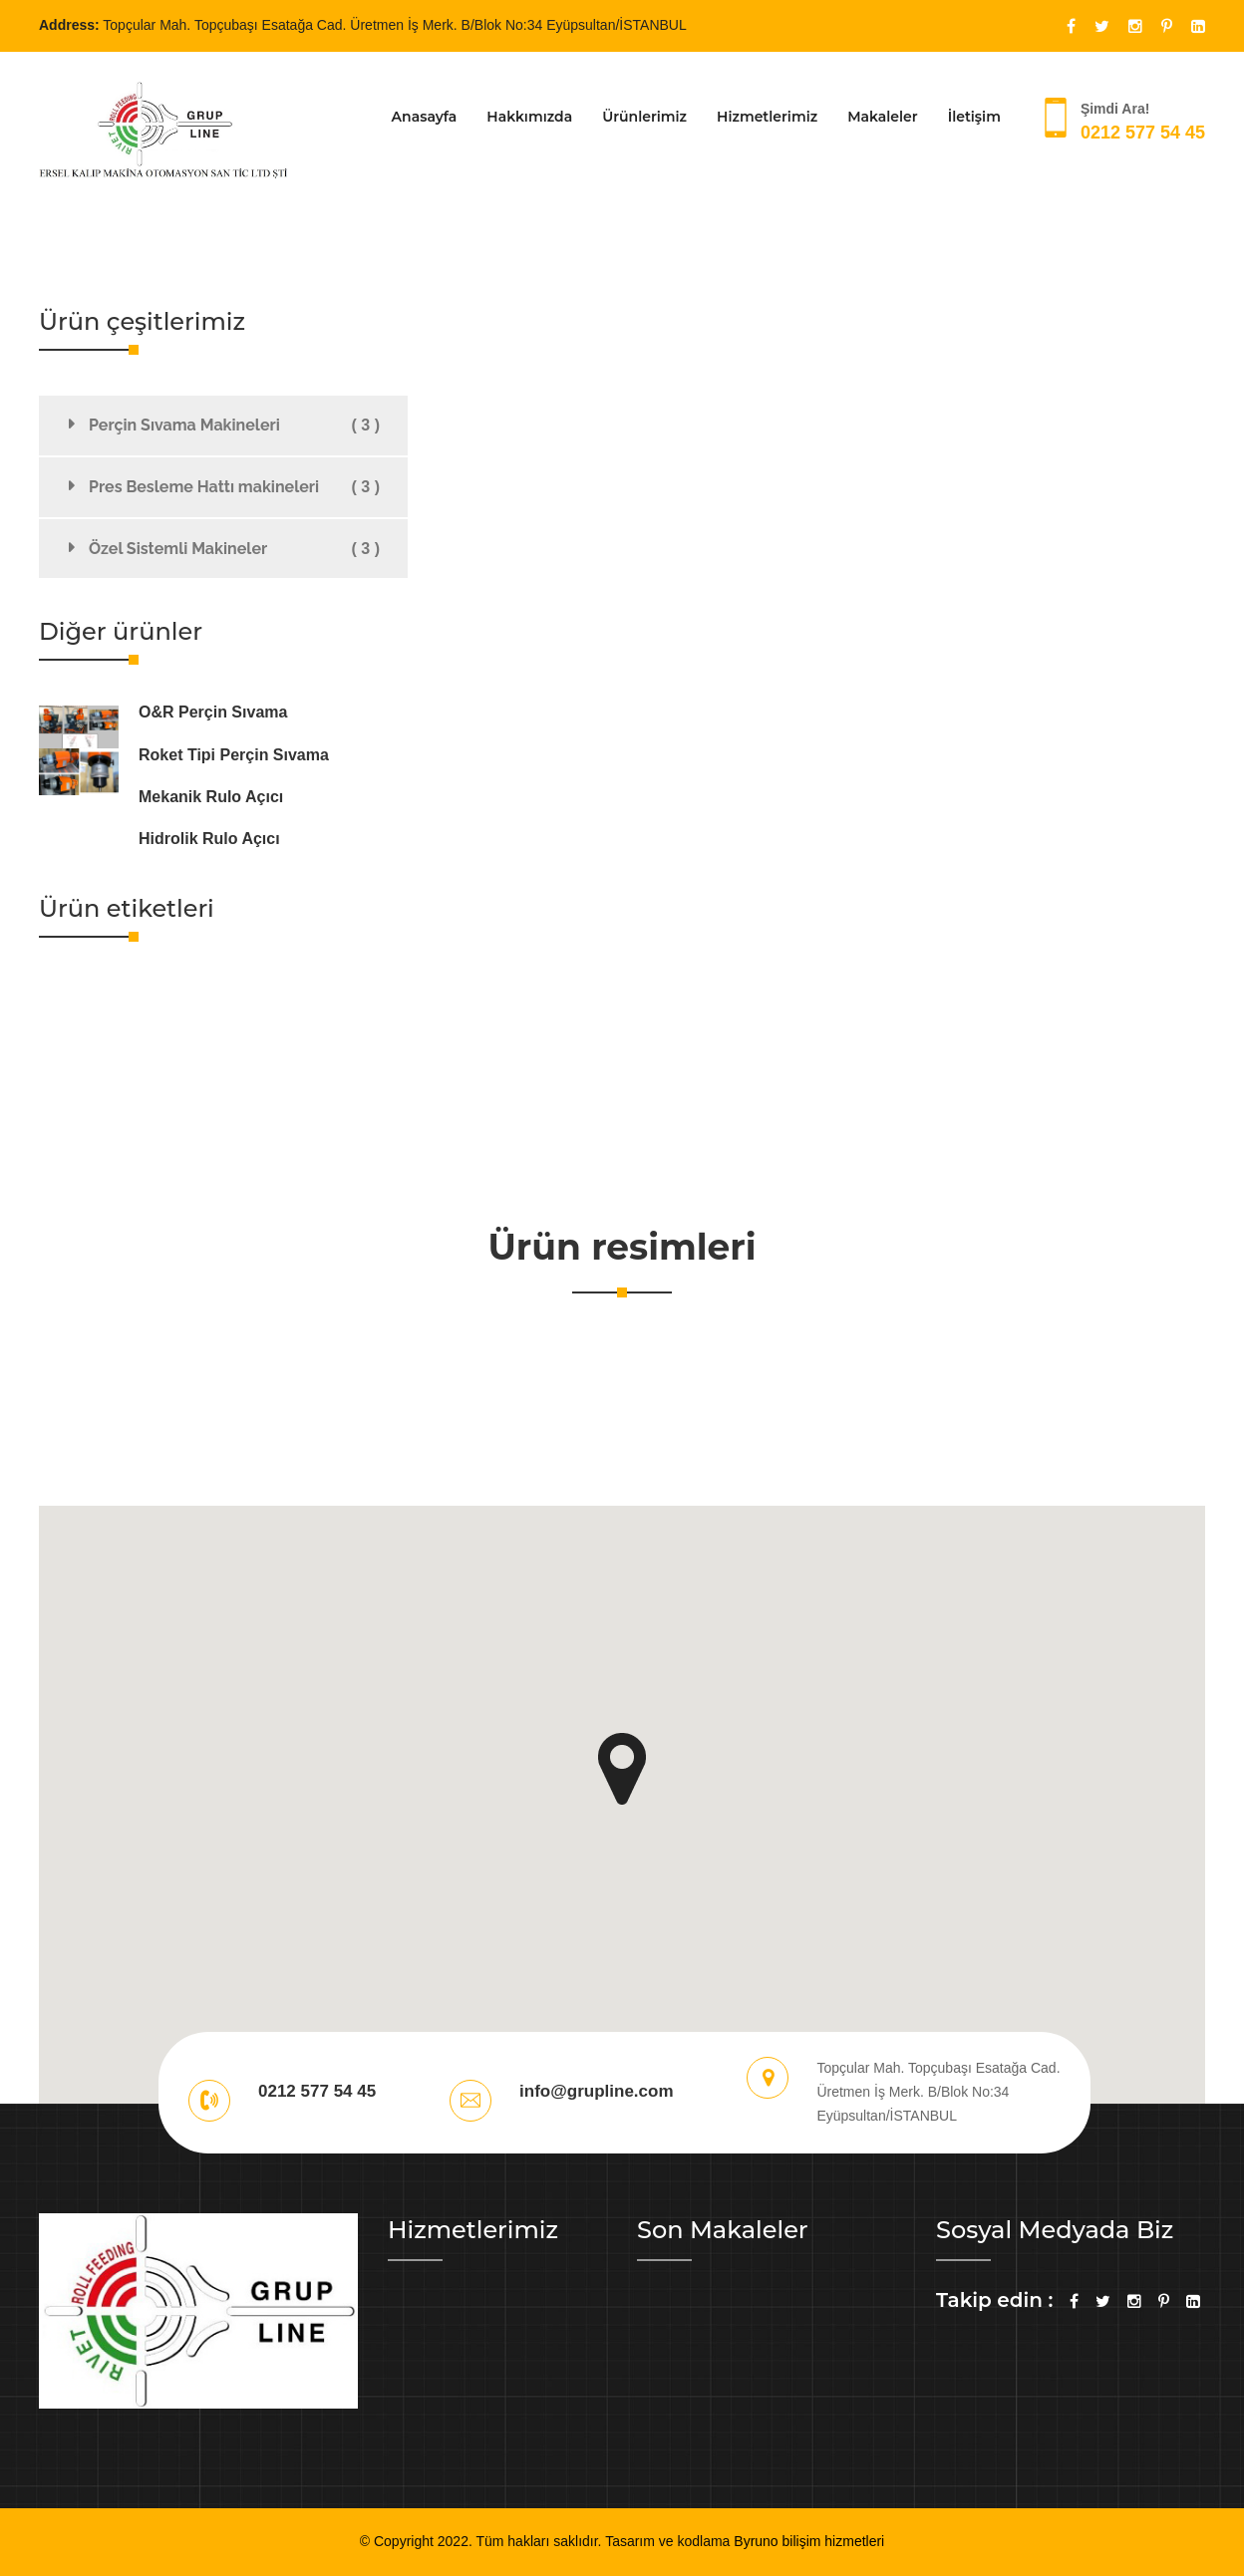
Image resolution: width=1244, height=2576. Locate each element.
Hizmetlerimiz (767, 117)
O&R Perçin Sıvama (213, 712)
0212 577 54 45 (1143, 133)
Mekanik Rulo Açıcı (211, 796)
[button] (622, 1769)
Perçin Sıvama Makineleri (234, 425)
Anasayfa (425, 117)
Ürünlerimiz (644, 117)
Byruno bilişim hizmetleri (809, 2541)
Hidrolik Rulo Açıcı (209, 838)
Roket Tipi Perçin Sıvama (234, 754)
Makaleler (882, 117)
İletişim (974, 117)
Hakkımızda (529, 117)
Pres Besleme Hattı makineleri (234, 487)
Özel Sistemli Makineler (234, 549)
